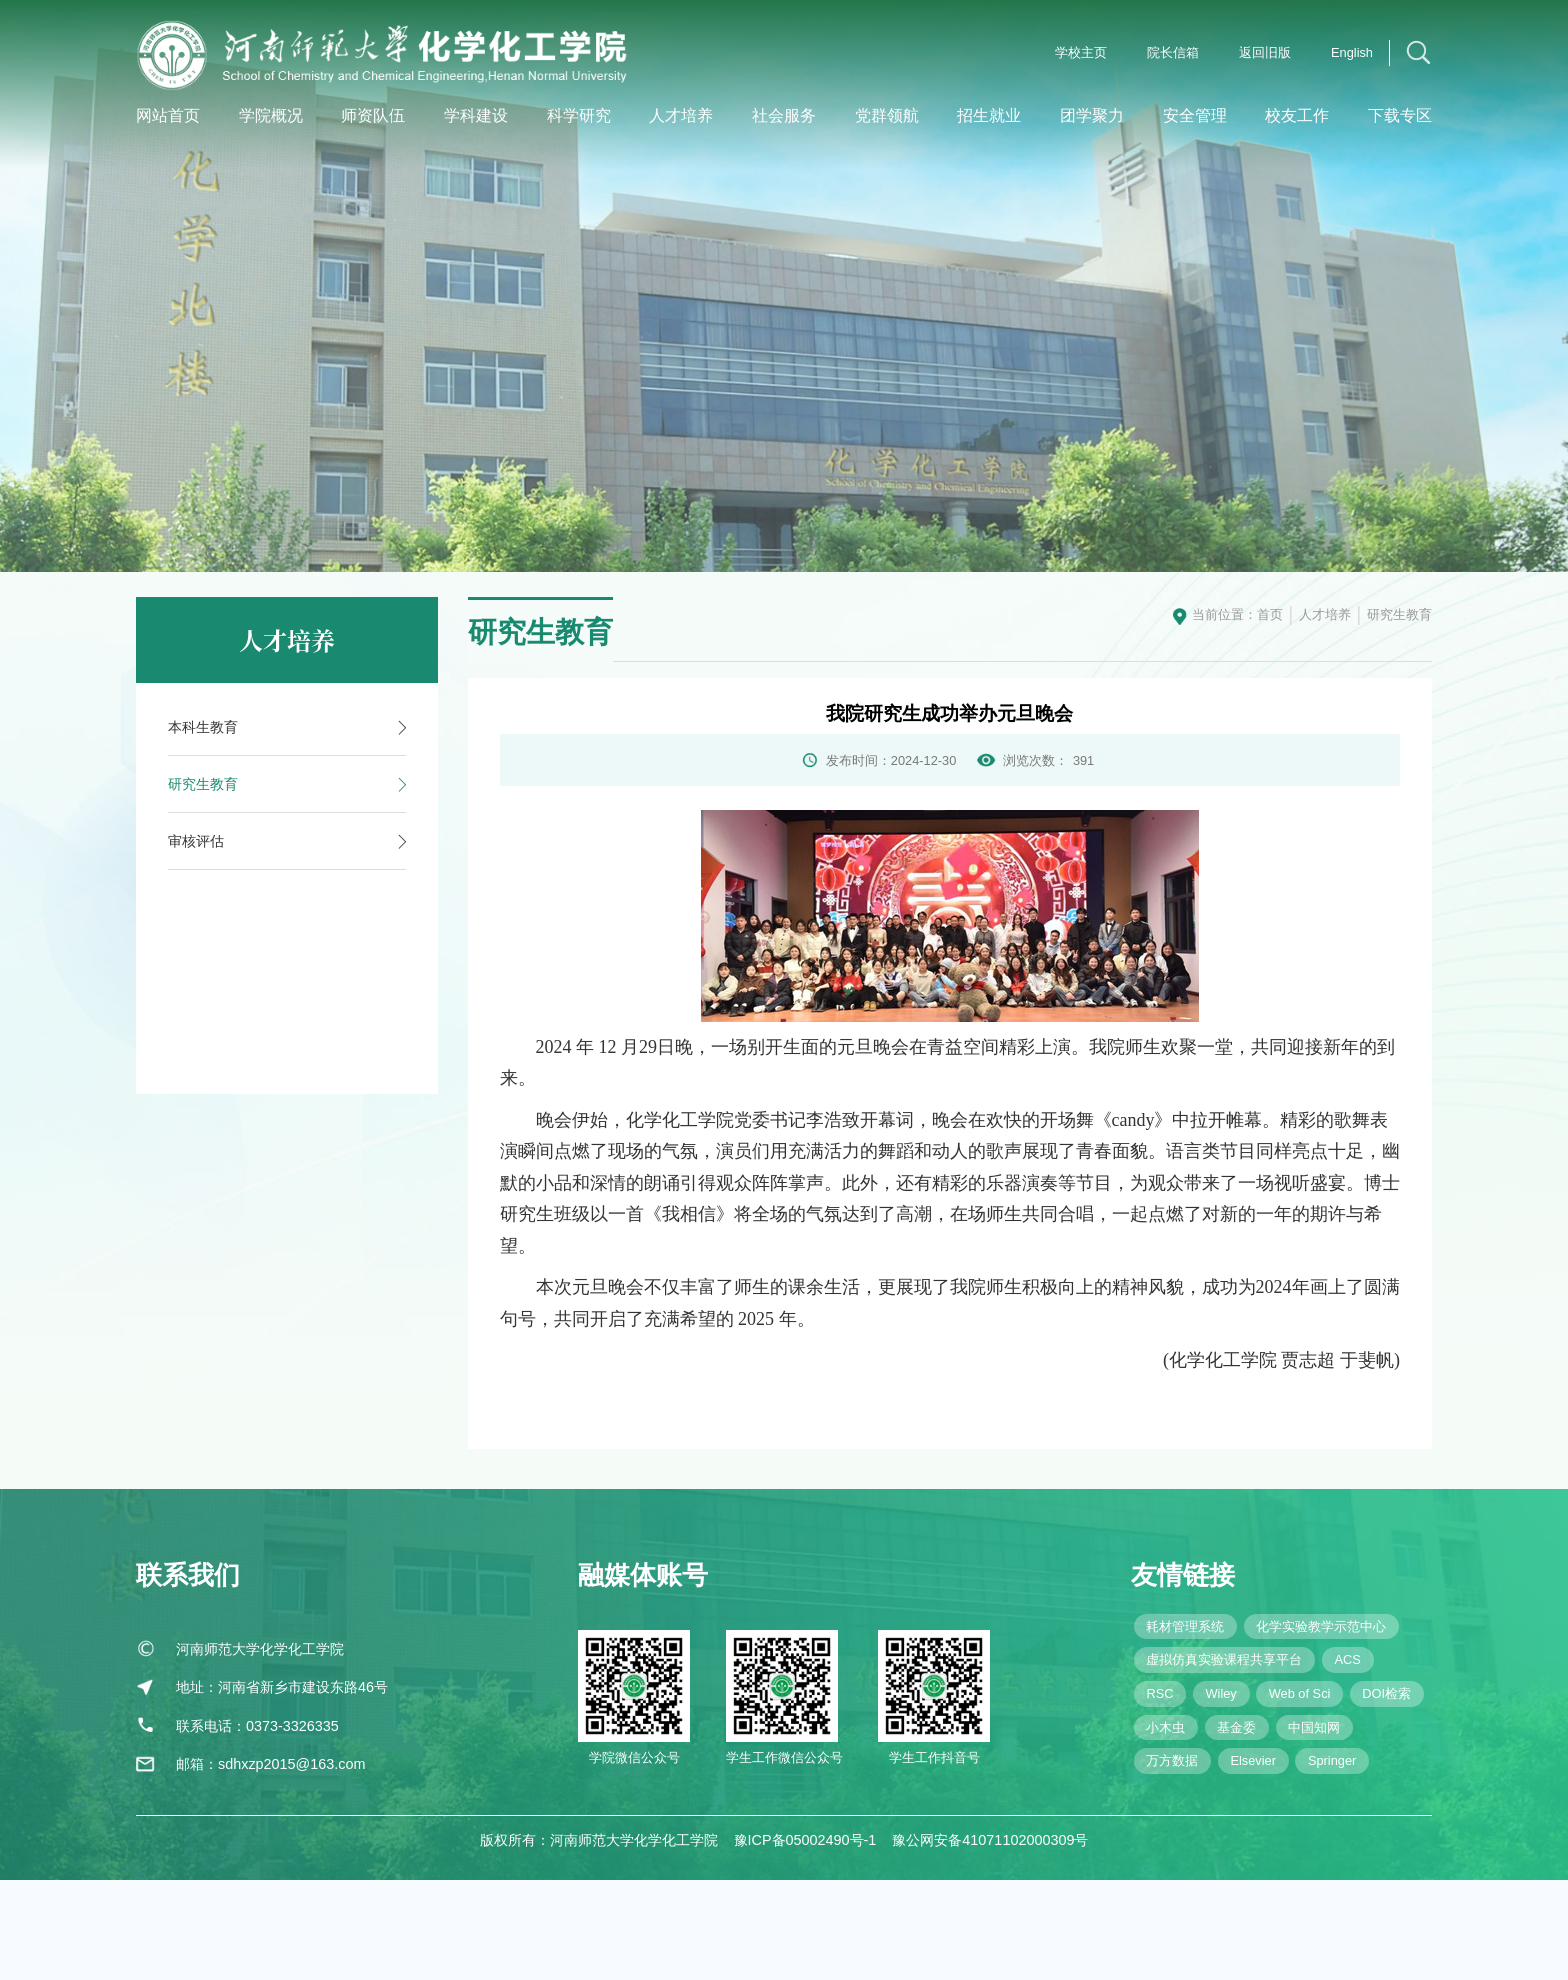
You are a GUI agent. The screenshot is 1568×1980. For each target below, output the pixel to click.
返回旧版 (1265, 52)
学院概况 (271, 115)
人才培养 (681, 115)
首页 (1270, 614)
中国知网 (1314, 1734)
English (1352, 52)
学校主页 (1081, 52)
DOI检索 (1386, 1700)
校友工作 (1297, 115)
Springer (1332, 1768)
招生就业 (989, 115)
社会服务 (784, 115)
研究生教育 (1399, 614)
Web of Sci (1300, 1700)
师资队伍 (373, 115)
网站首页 (168, 115)
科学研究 (579, 115)
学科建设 (476, 115)
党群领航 (887, 115)
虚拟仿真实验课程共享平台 (1224, 1667)
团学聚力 (1092, 115)
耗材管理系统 (1185, 1633)
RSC (1159, 1700)
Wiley (1220, 1700)
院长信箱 (1173, 52)
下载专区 (1400, 115)
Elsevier (1253, 1768)
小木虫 (1165, 1734)
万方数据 (1172, 1768)
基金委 (1236, 1734)
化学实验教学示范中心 (1321, 1633)
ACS (1347, 1667)
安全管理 (1195, 115)
